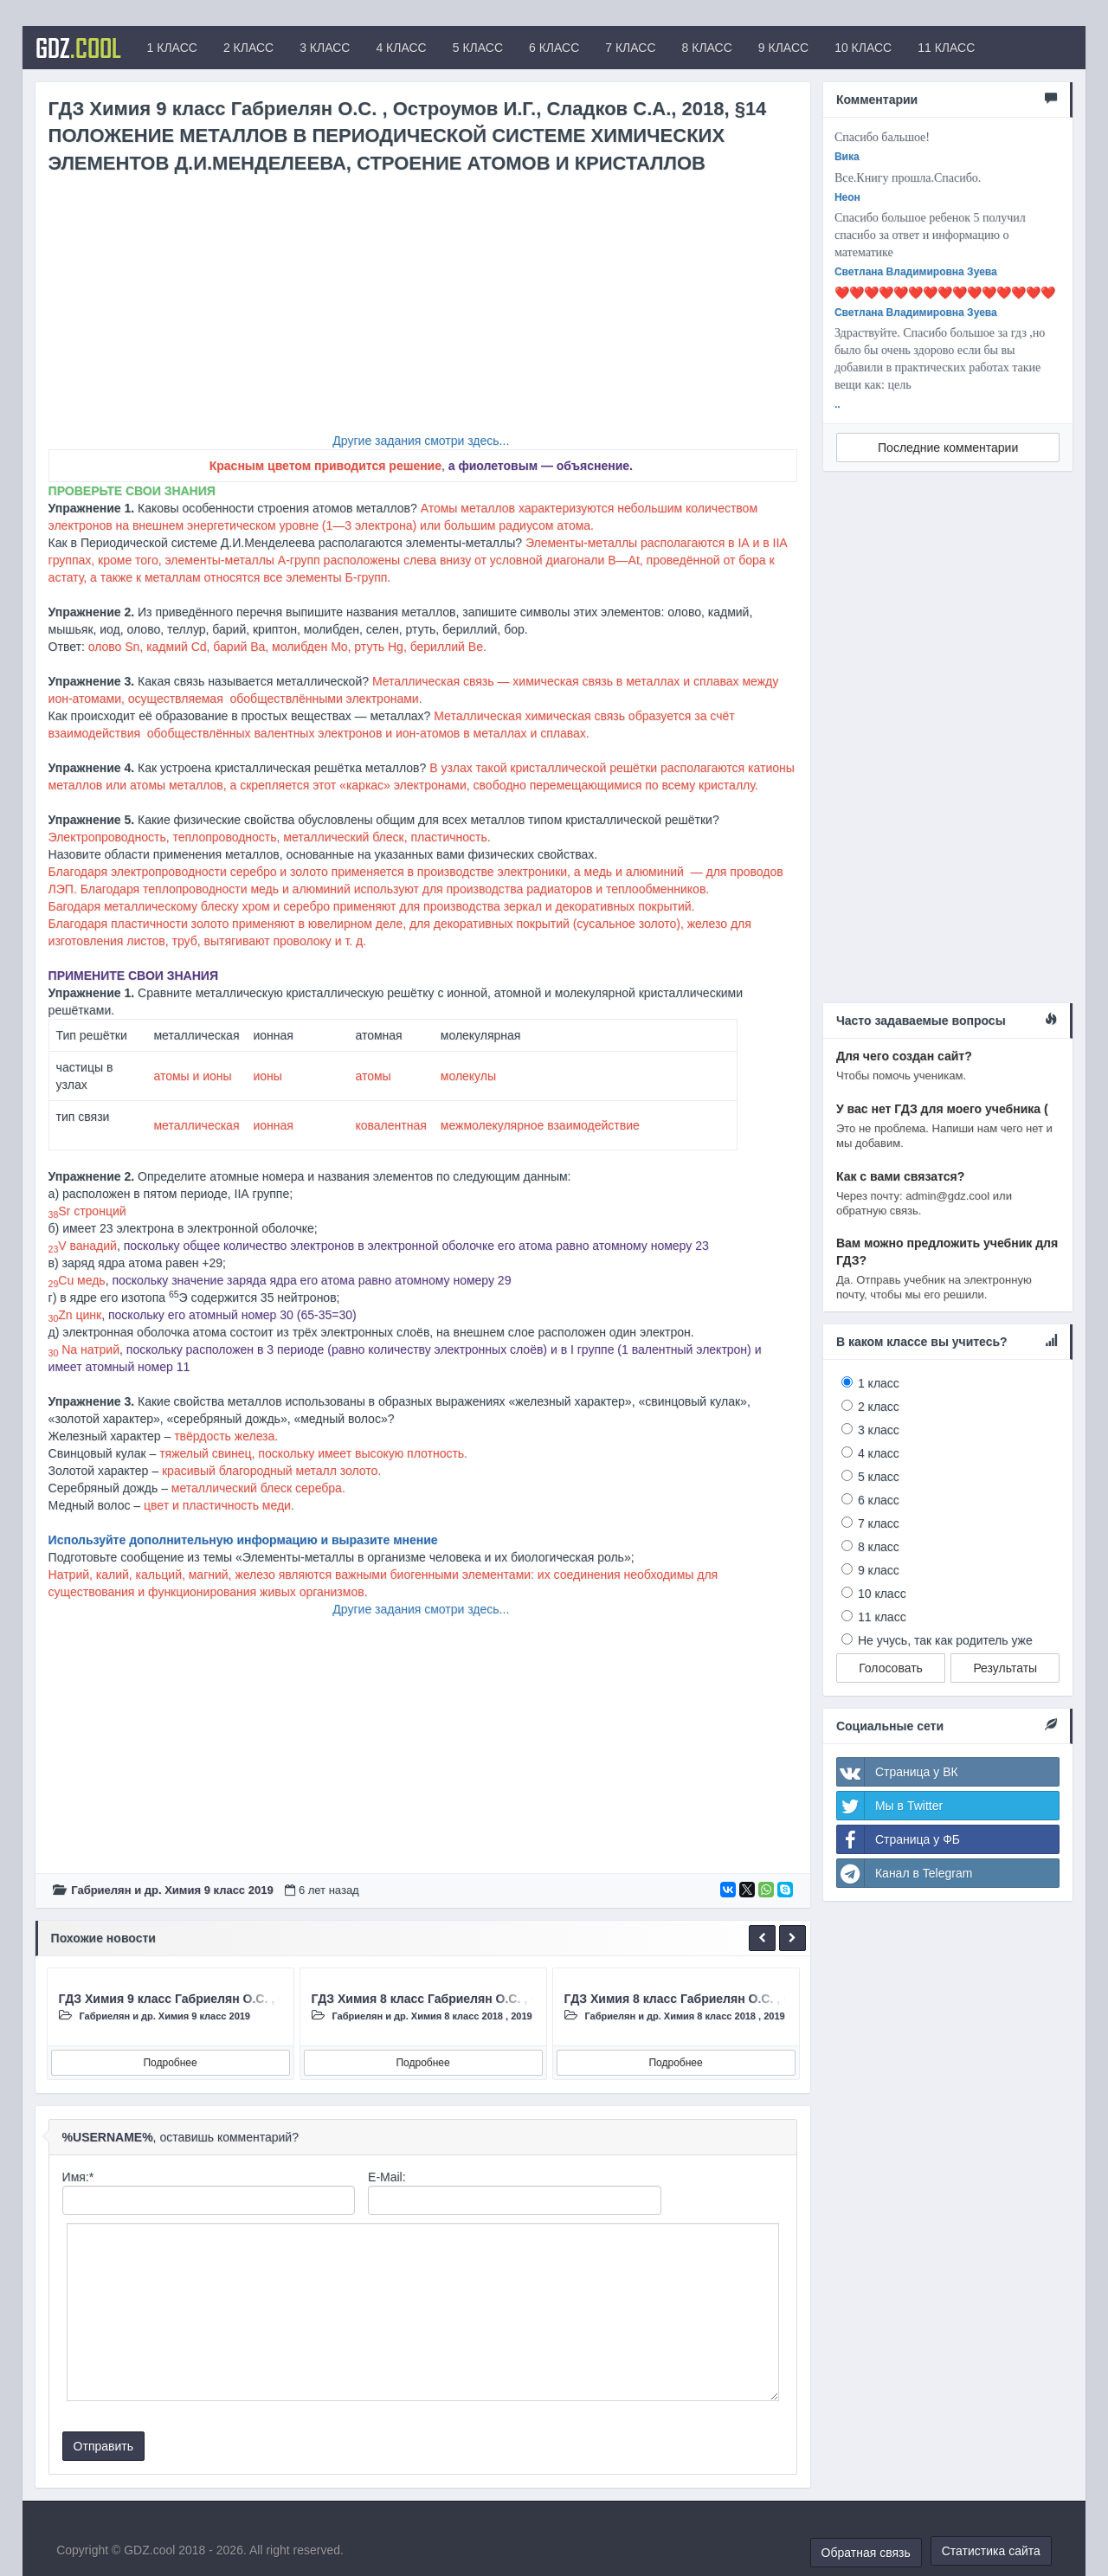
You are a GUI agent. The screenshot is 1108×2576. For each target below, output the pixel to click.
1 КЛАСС (172, 48)
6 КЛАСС (554, 48)
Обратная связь (866, 2553)
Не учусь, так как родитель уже (945, 1640)
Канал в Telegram (904, 1873)
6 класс (878, 1500)
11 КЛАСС (946, 48)
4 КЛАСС (401, 48)
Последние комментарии (948, 447)
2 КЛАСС (248, 48)
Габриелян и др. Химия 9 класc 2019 (172, 1890)
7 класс (878, 1523)
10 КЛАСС (863, 48)
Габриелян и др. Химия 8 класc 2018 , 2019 (431, 2016)
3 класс (878, 1430)
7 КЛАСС (630, 48)
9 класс (878, 1570)
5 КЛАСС (478, 48)
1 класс (878, 1383)
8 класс (878, 1547)
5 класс (878, 1477)
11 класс (882, 1617)
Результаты (1005, 1668)
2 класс (878, 1407)
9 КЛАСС (783, 48)
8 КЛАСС (707, 48)
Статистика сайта (991, 2551)
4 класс (878, 1453)
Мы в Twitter (890, 1805)
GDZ (78, 47)
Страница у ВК (897, 1772)
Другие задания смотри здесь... (420, 441)
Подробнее (169, 2063)
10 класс (882, 1593)
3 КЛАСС (325, 48)
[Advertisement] (422, 311)
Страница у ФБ (898, 1839)
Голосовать (891, 1668)
